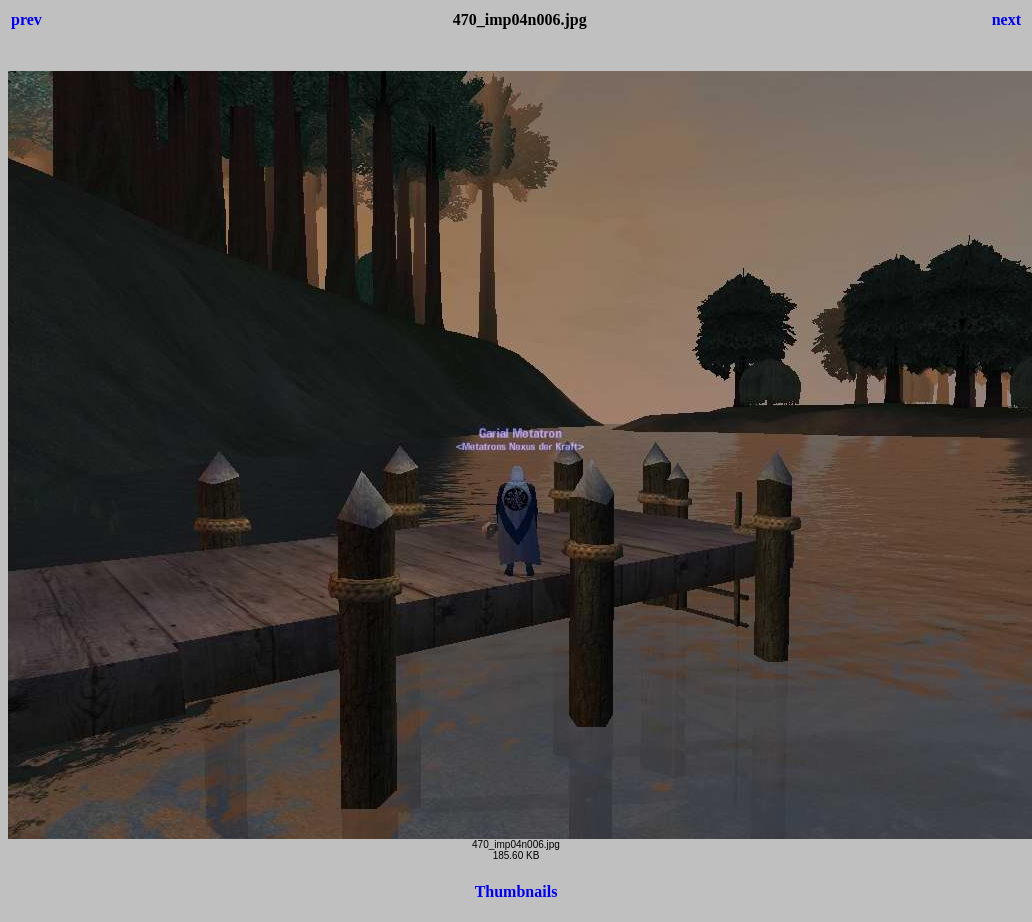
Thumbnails (516, 891)
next (1006, 19)
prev (26, 19)
